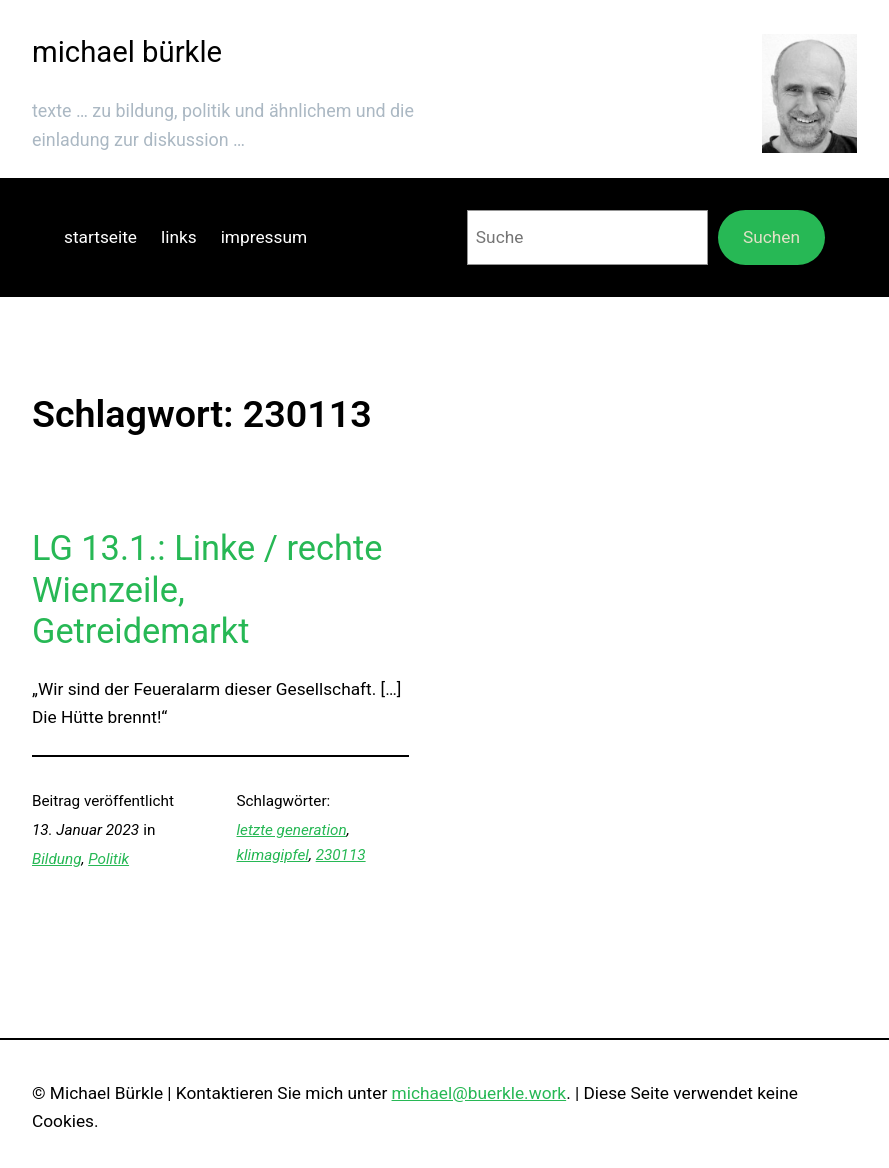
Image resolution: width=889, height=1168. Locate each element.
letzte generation (291, 830)
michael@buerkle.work (479, 1093)
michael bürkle (127, 52)
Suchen (771, 237)
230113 (341, 855)
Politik (108, 859)
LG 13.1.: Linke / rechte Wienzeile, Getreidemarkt (207, 589)
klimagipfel (272, 855)
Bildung (57, 859)
